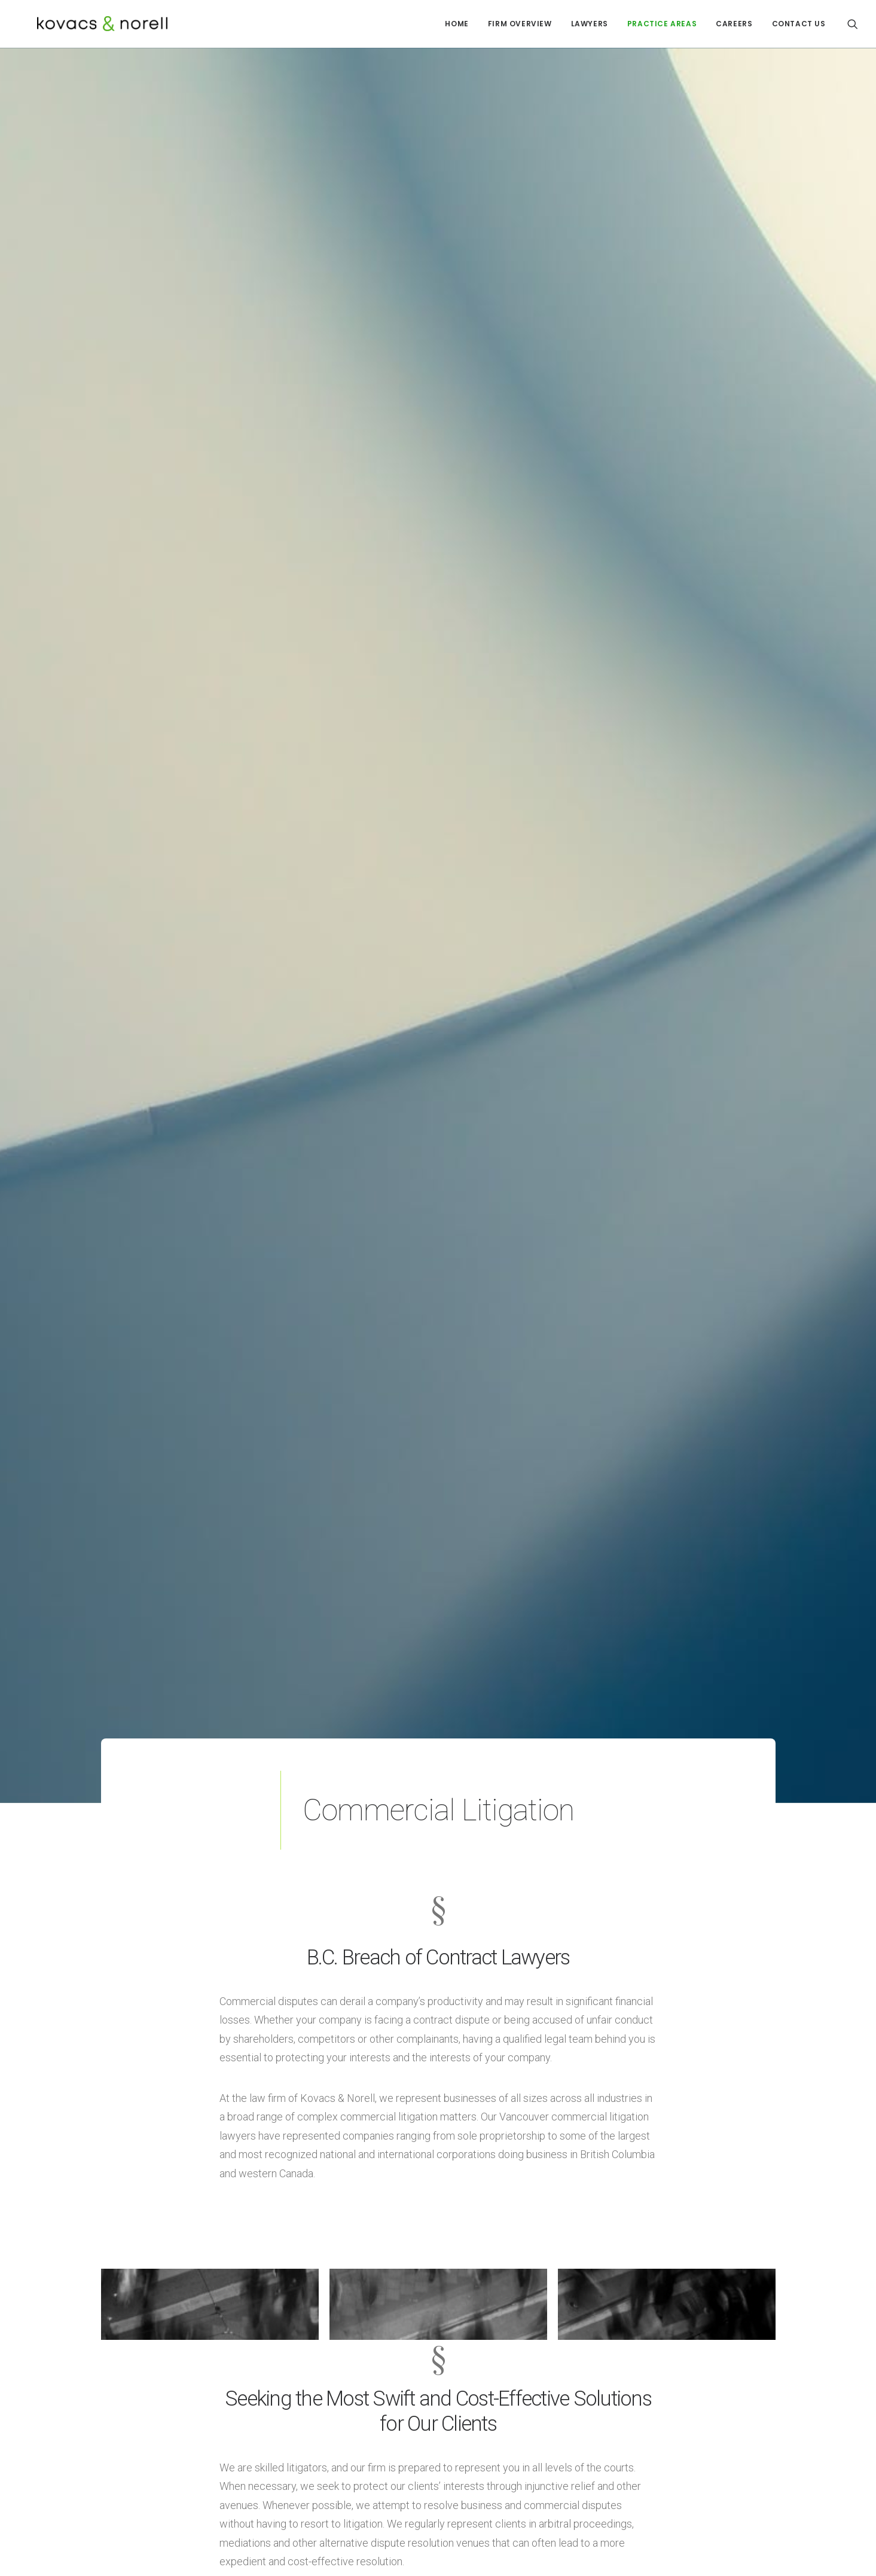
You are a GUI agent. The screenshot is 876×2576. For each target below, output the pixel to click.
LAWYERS (589, 24)
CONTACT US (799, 24)
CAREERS (734, 24)
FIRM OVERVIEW (520, 24)
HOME (456, 24)
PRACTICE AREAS (662, 24)
